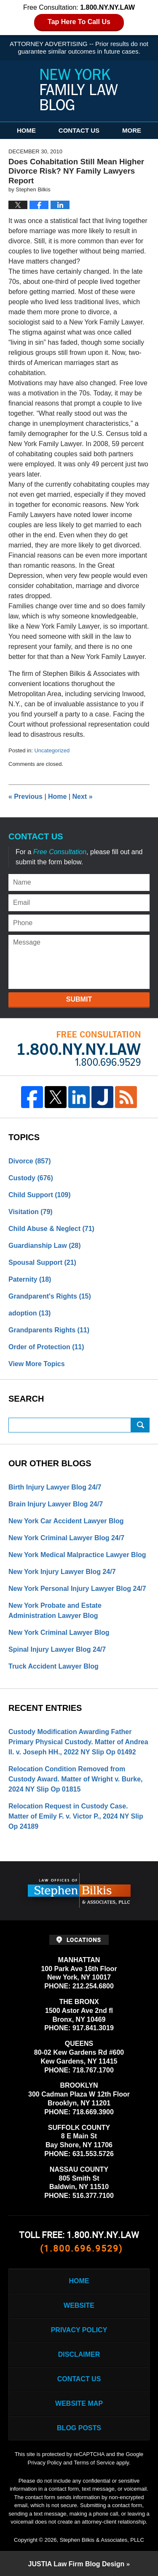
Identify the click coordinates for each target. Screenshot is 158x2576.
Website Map (79, 2403)
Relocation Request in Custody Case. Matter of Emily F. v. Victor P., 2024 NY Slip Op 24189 (75, 1816)
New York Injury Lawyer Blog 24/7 (62, 1571)
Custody (30, 1178)
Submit (79, 999)
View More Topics (36, 1363)
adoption (29, 1313)
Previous (25, 796)
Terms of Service (94, 2462)
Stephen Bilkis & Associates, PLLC (102, 2540)
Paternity (29, 1279)
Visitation (30, 1211)
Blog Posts (79, 2428)
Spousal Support (42, 1262)
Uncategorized (52, 750)
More (131, 130)
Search (140, 1425)
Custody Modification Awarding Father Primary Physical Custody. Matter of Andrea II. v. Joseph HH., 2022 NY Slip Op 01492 (78, 1742)
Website (79, 2305)
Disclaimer (79, 2354)
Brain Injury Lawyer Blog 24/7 (55, 1504)
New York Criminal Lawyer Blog (58, 1632)
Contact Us (79, 130)
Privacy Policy (79, 2330)
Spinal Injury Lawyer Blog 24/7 (57, 1649)
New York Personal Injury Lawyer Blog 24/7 (77, 1588)
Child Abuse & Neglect (51, 1228)
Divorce (29, 1161)
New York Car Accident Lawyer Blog (66, 1521)
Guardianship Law (44, 1245)
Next (82, 796)
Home (26, 130)
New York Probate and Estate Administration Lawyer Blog (55, 1610)
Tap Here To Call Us (79, 21)
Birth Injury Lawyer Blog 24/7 (55, 1487)
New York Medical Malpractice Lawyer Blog (77, 1554)
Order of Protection (46, 1347)
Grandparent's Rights (49, 1296)
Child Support (39, 1194)
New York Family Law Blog (79, 89)
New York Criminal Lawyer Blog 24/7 (66, 1537)
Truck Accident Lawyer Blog (53, 1666)
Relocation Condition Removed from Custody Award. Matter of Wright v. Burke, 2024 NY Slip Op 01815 (75, 1779)
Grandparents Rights (48, 1330)
